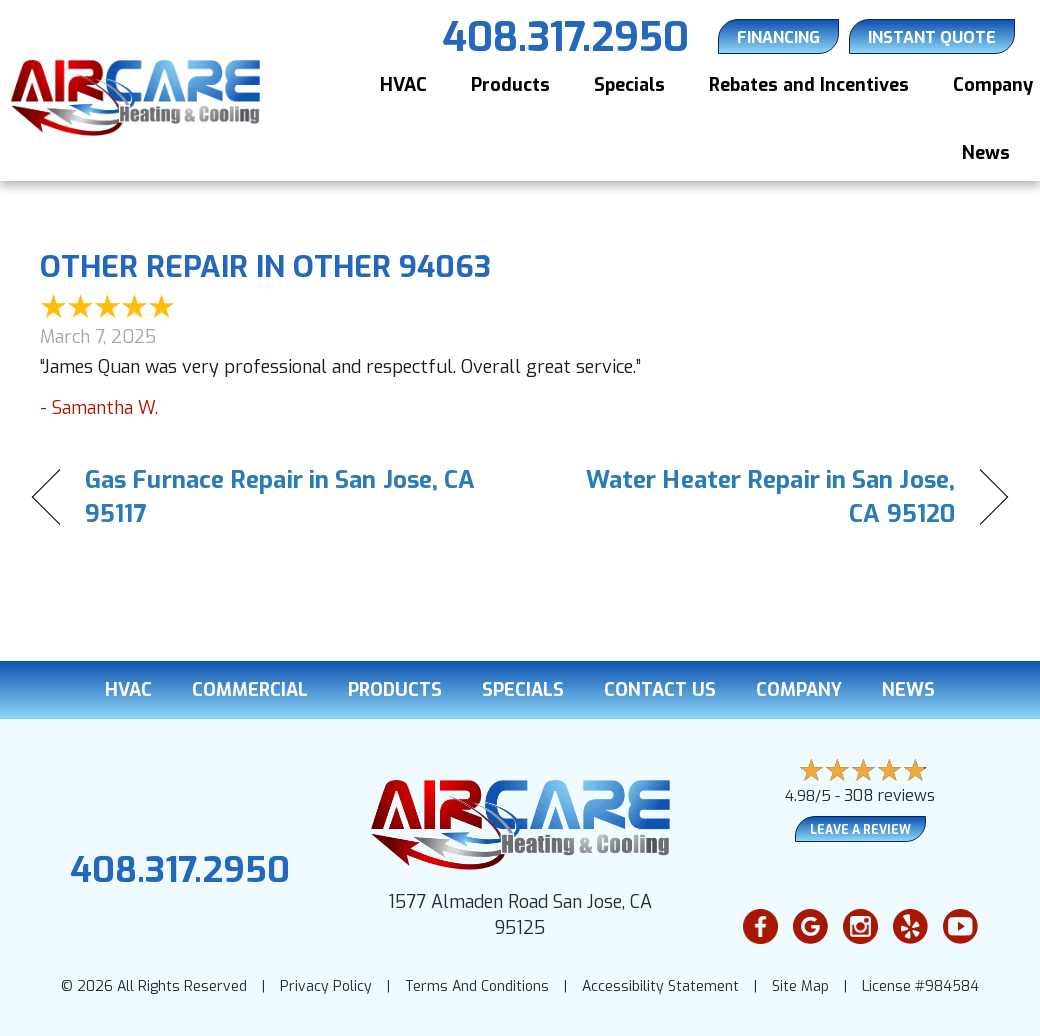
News (986, 153)
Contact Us (660, 690)
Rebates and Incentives (809, 85)
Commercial (250, 690)
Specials (629, 85)
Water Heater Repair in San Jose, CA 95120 (752, 497)
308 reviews (889, 795)
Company (799, 690)
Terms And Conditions (477, 986)
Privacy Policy (326, 986)
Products (510, 85)
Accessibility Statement (660, 986)
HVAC (403, 85)
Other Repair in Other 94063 (265, 267)
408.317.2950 (180, 870)
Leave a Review (860, 830)
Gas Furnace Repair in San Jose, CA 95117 (280, 497)
